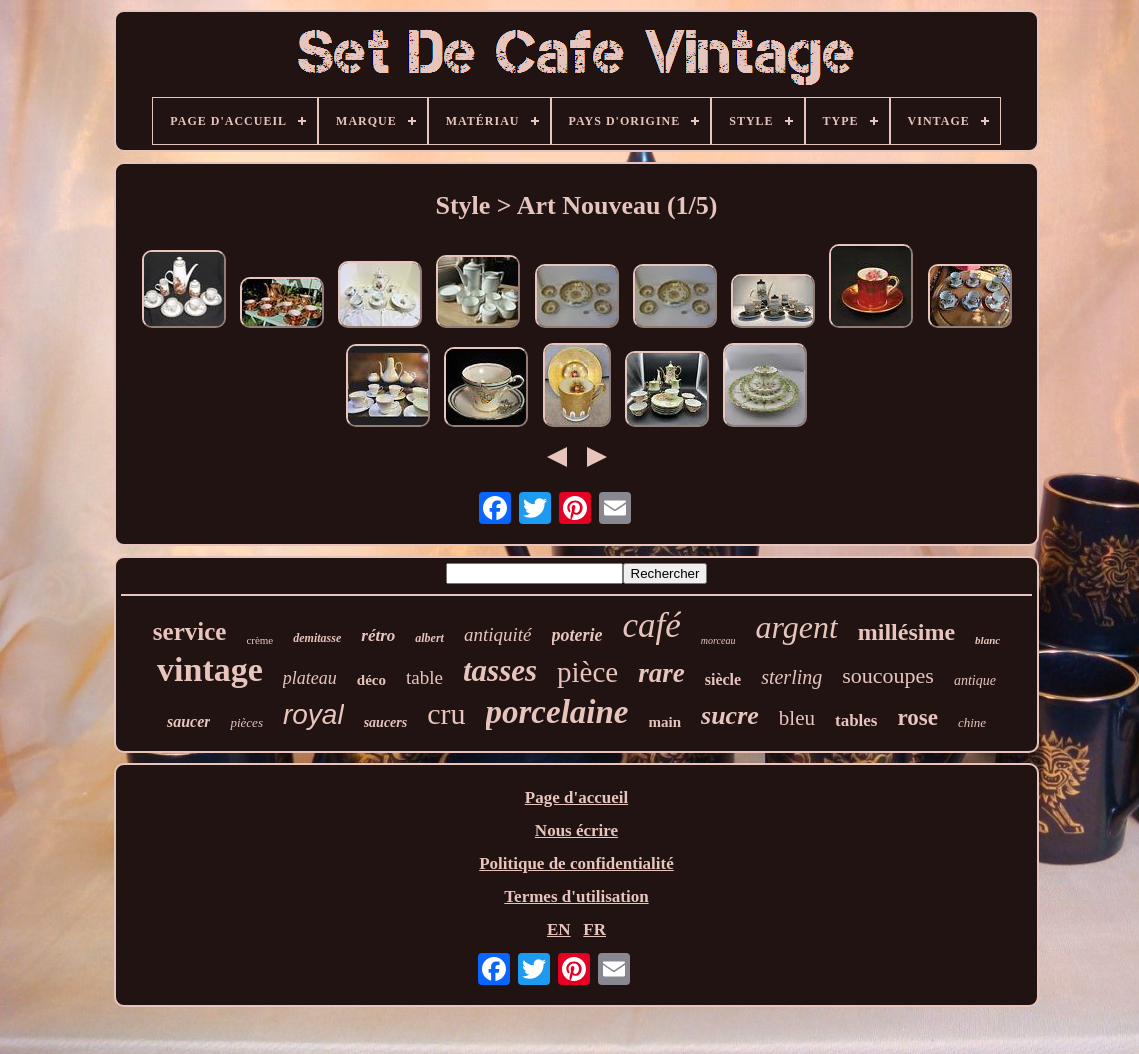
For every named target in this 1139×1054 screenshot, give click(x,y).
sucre (730, 715)
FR (594, 929)
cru (446, 713)
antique (975, 680)
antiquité (498, 634)
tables (856, 720)
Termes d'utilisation (576, 896)
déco (371, 680)
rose (917, 717)
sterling (791, 677)
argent (796, 627)
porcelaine (557, 712)
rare (661, 673)
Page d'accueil (576, 797)
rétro (378, 635)
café (652, 625)
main (665, 722)
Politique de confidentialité (576, 863)
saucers (386, 722)
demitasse (317, 638)
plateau (310, 678)
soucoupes (888, 675)
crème (259, 640)
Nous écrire (576, 830)
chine (972, 722)
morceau (718, 640)
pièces (246, 722)
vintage (210, 669)
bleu (797, 718)
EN (559, 929)
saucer (189, 721)
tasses (500, 670)
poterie (577, 635)
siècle (723, 679)
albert (429, 638)
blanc (987, 640)
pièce (587, 672)
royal (313, 714)
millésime (906, 632)
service (190, 631)
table (424, 677)
